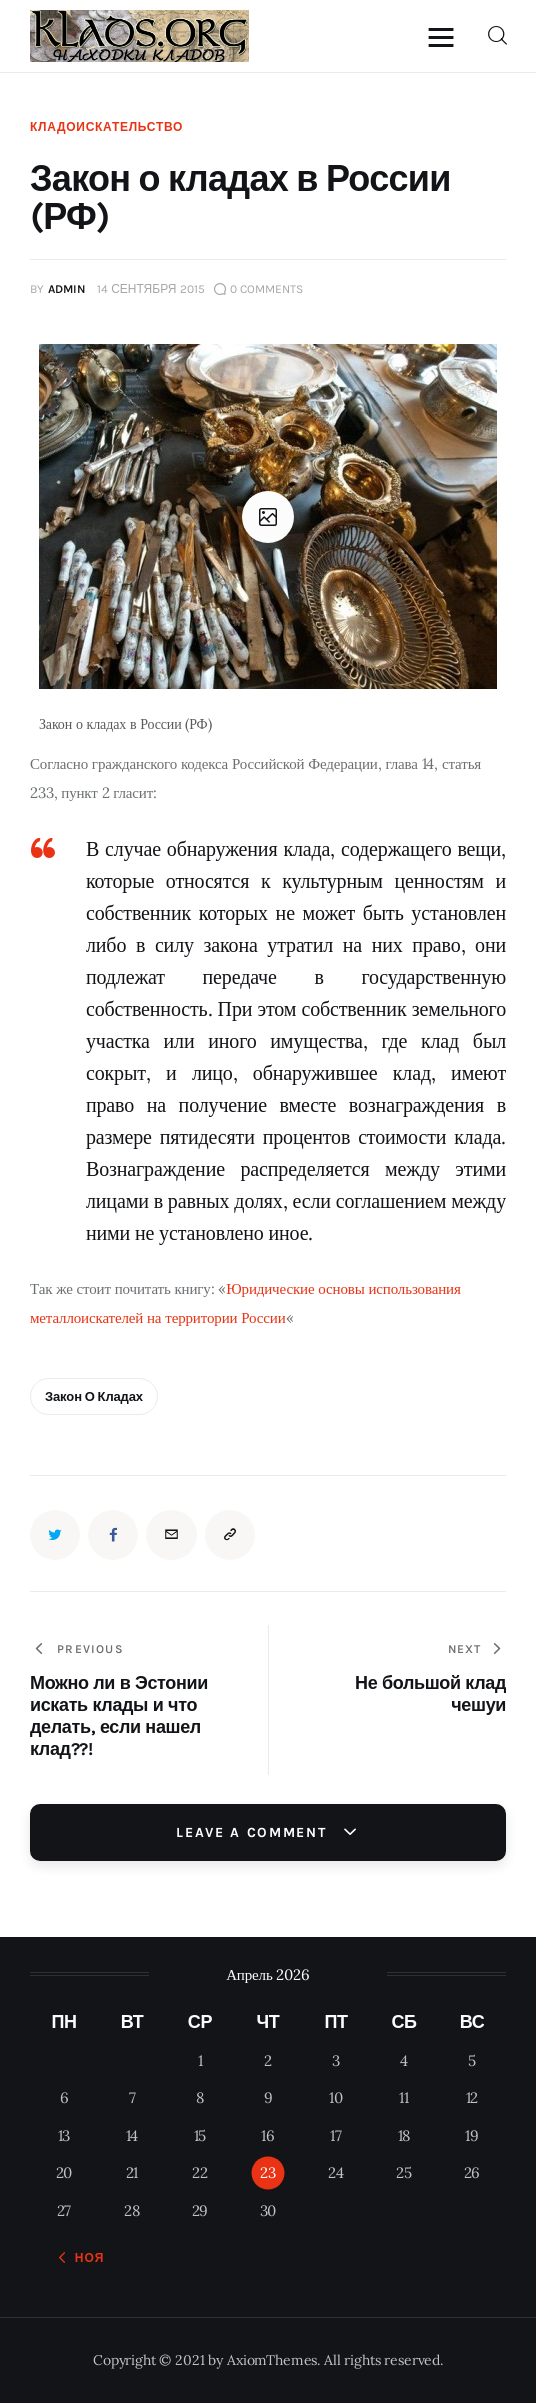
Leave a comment (254, 1832)
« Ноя (83, 2258)
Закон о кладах (94, 1396)
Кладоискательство (106, 127)
